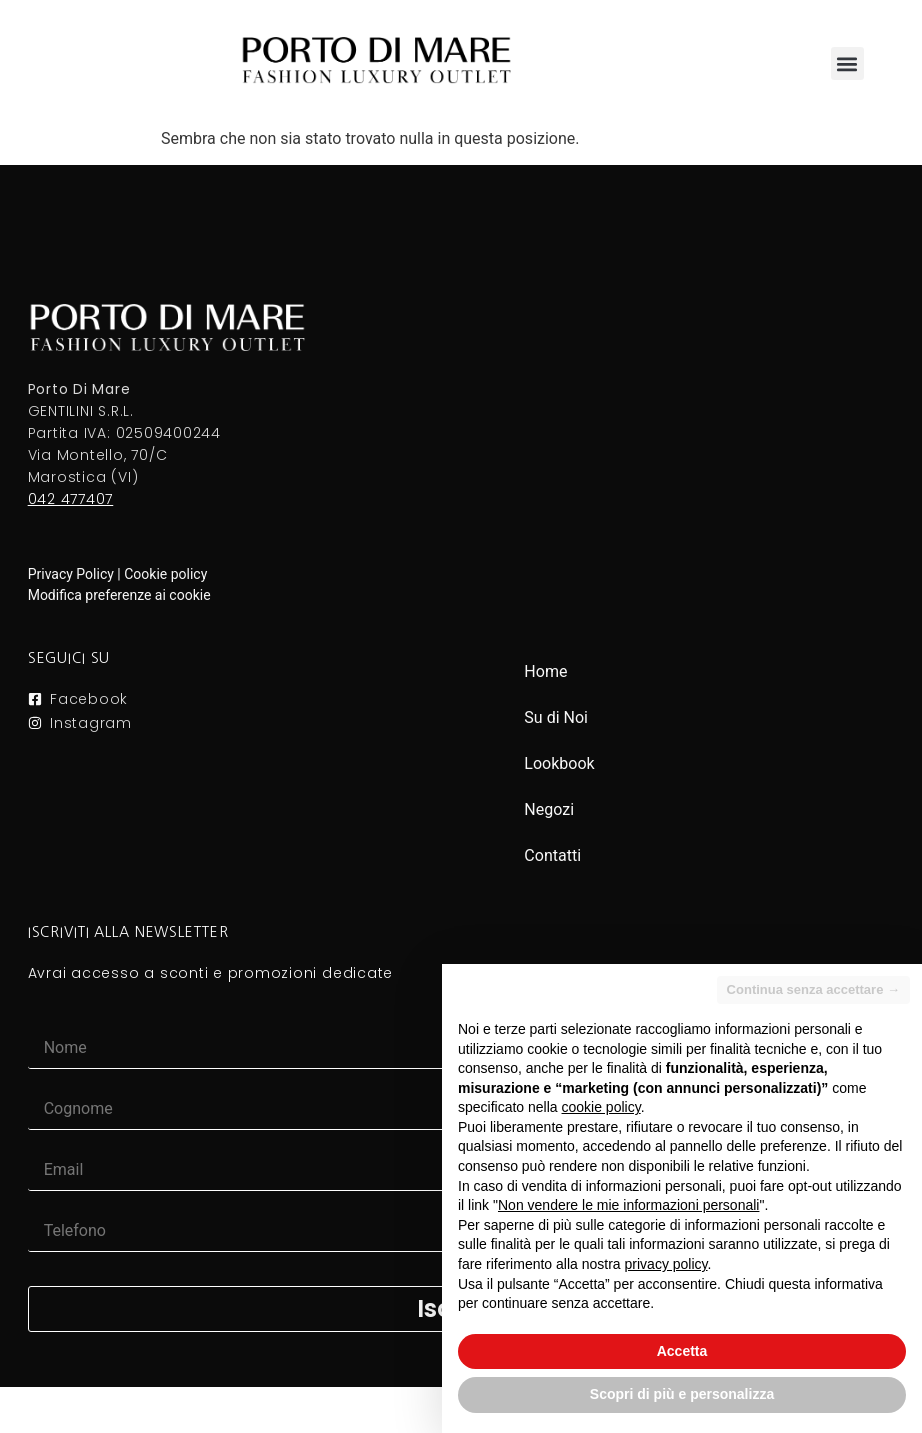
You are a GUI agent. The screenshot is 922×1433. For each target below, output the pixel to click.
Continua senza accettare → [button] (813, 989)
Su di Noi (556, 717)
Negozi (549, 809)
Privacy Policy (71, 574)
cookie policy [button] (601, 1107)
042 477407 (71, 499)
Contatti (552, 855)
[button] (847, 63)
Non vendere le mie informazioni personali (628, 1205)
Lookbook (559, 763)
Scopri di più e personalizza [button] (682, 1394)
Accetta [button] (682, 1351)
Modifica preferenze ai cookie (119, 595)
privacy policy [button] (666, 1264)
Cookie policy (165, 574)
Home (545, 671)
